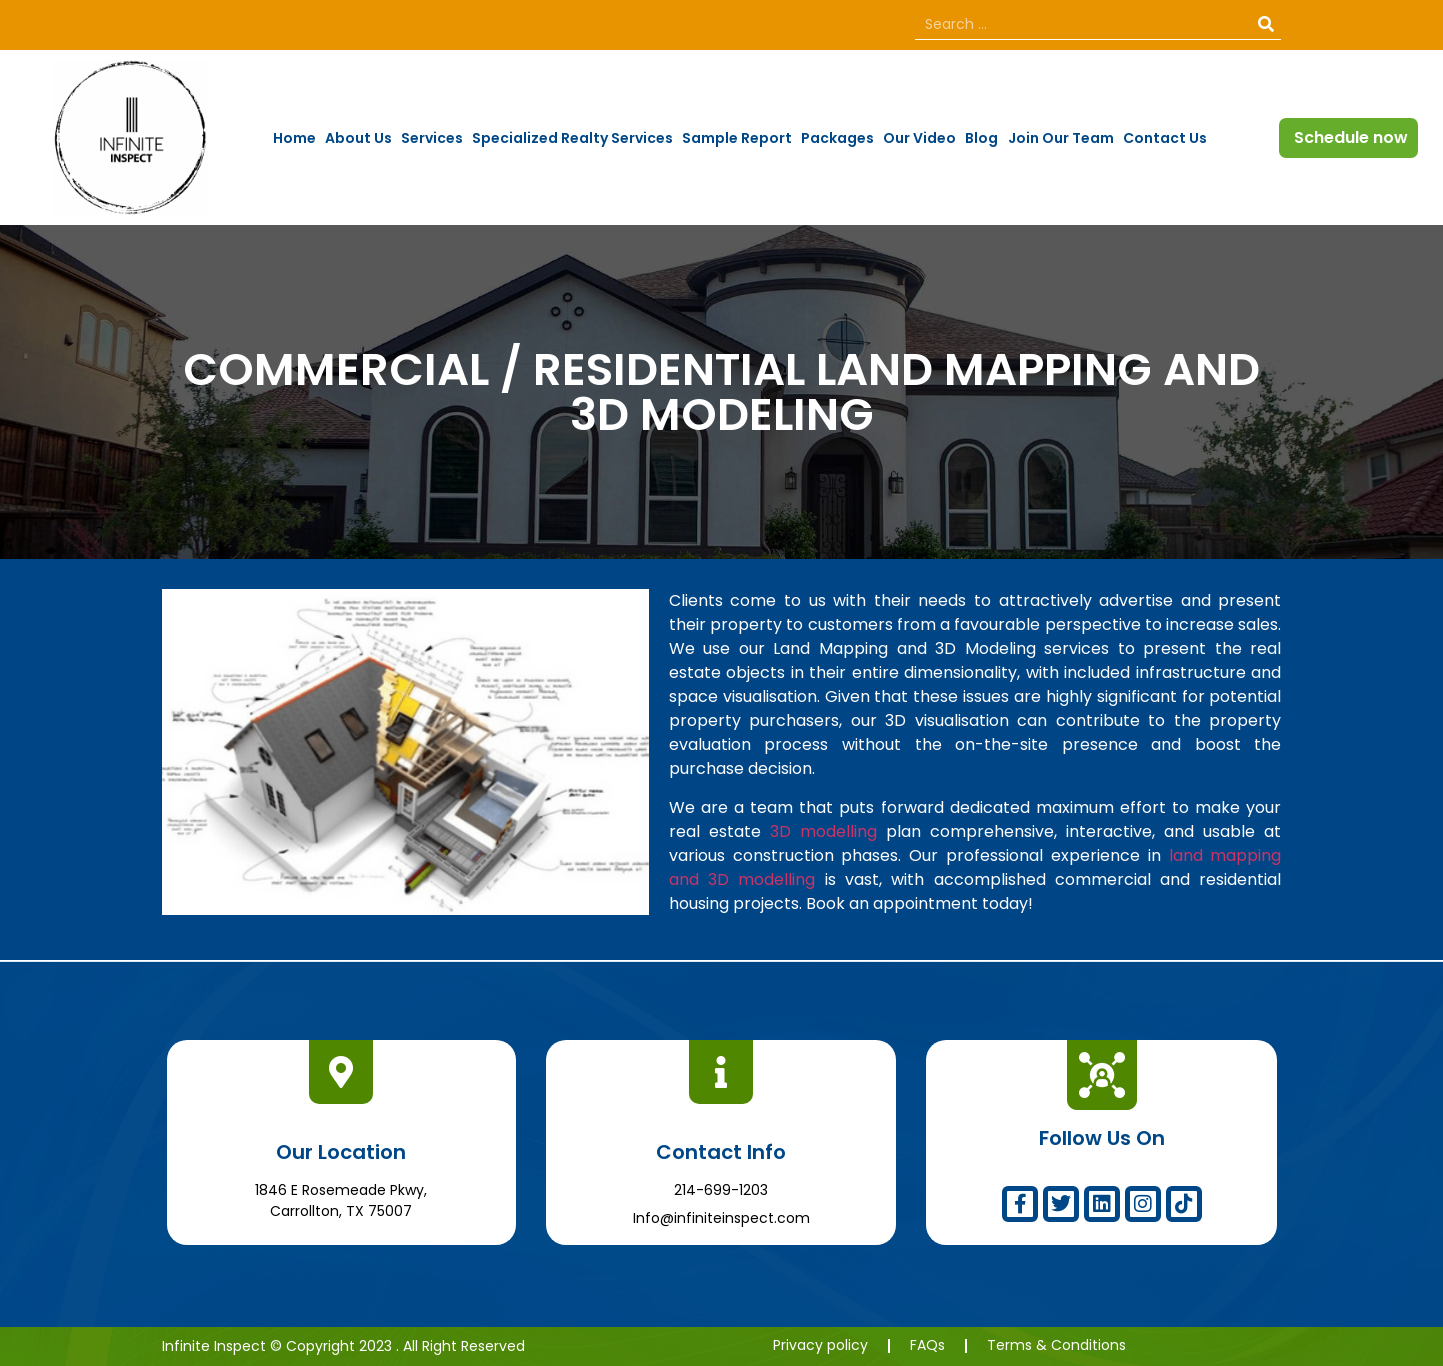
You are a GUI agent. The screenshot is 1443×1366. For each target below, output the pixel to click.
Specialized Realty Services (572, 138)
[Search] (1266, 24)
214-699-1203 (721, 1190)
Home (294, 138)
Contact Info (721, 1152)
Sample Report (737, 138)
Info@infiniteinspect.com (721, 1218)
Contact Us (1165, 138)
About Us (358, 138)
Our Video (919, 138)
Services (432, 138)
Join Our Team (1061, 138)
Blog (981, 138)
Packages (837, 138)
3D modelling (823, 831)
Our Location (341, 1152)
